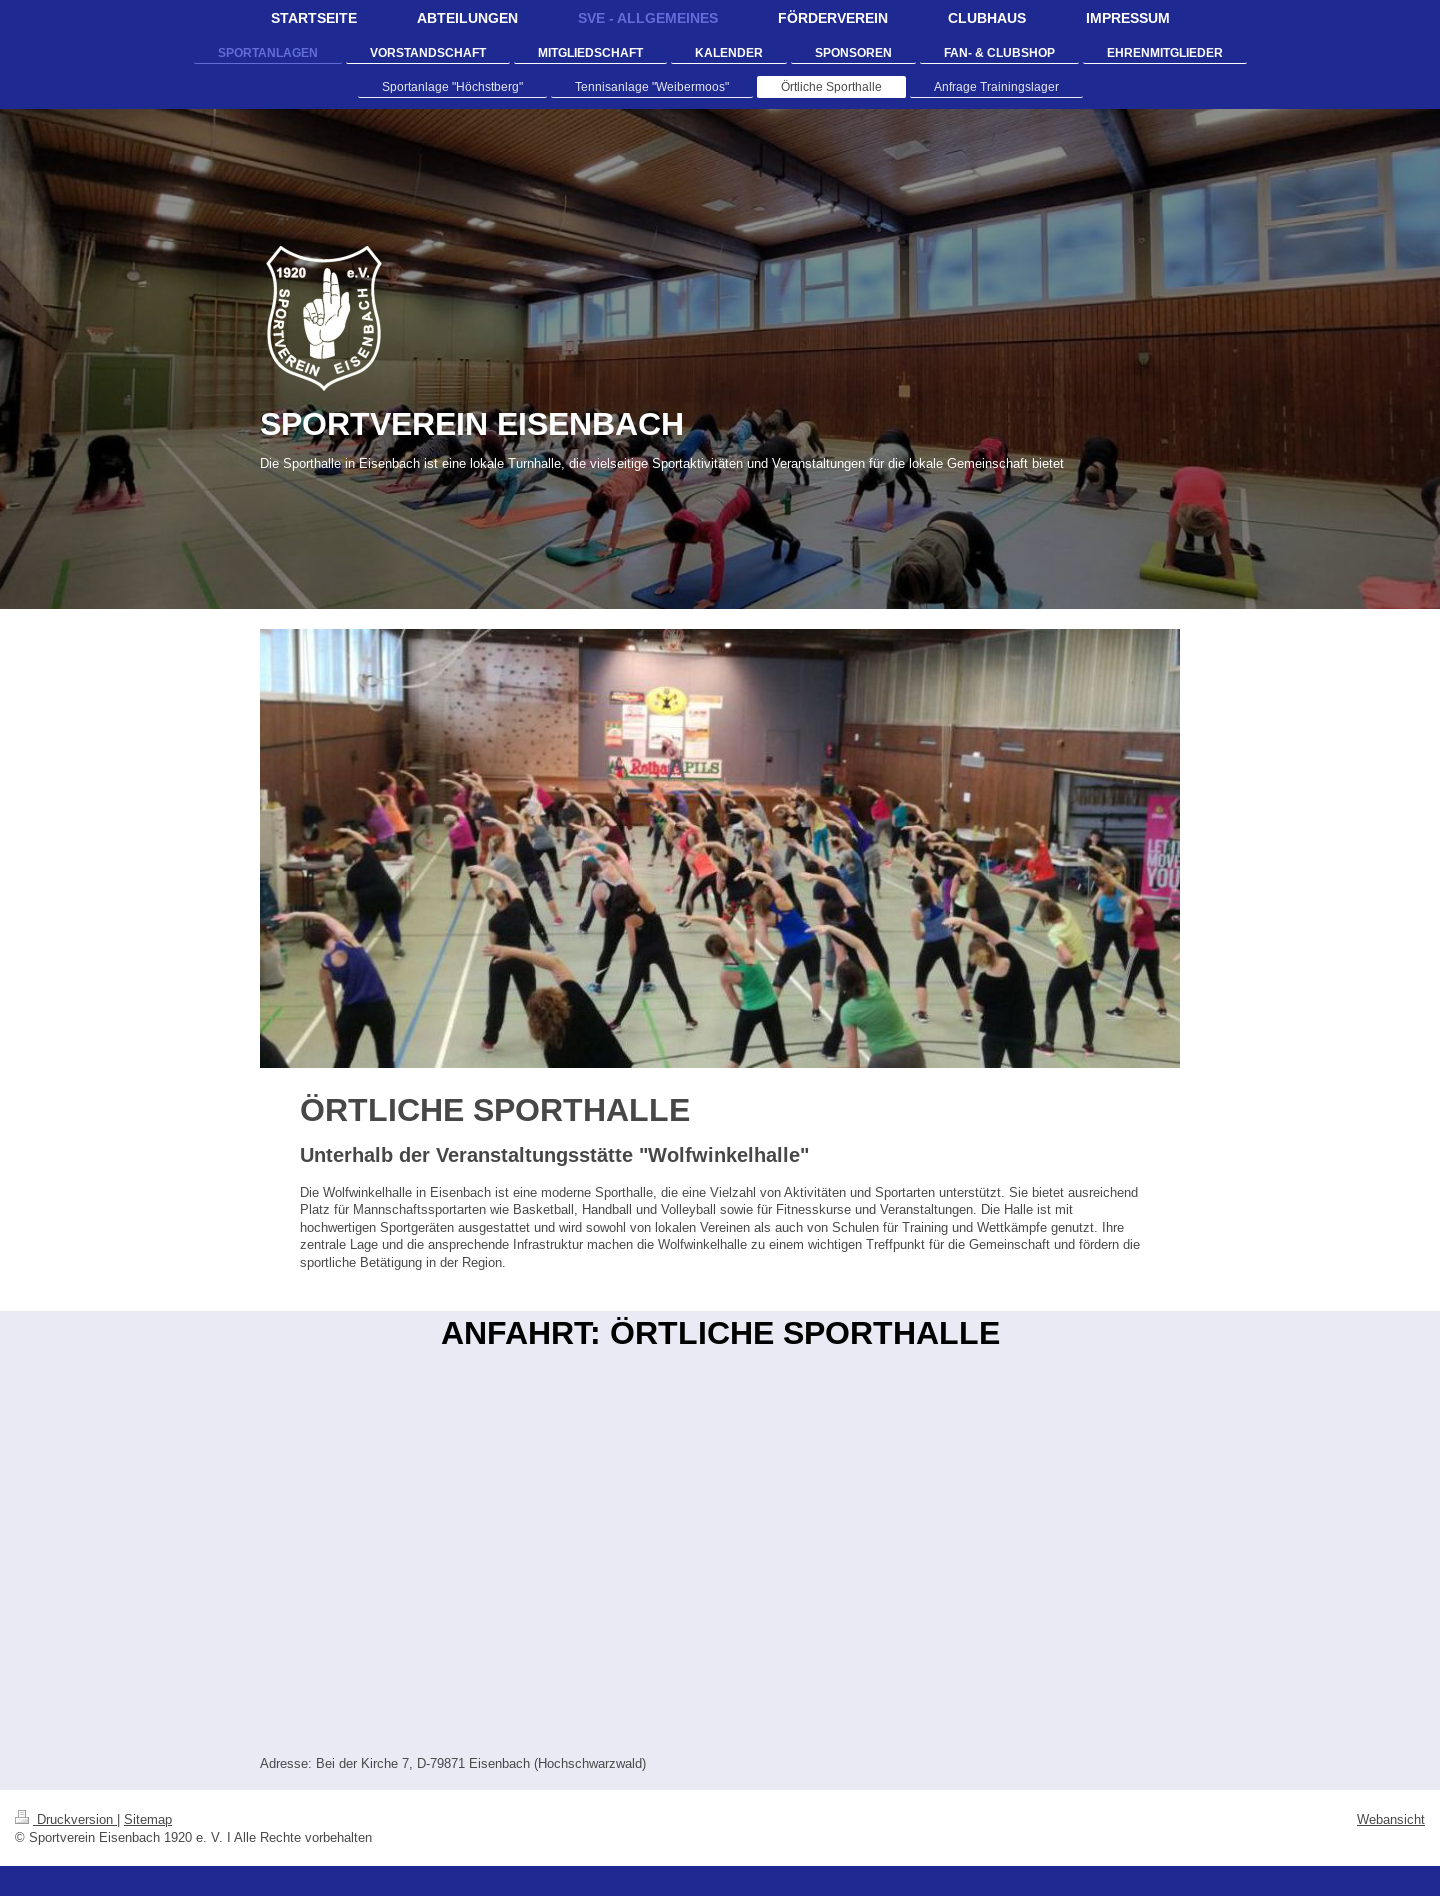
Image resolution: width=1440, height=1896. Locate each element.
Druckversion (66, 1819)
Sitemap (148, 1819)
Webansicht (1391, 1819)
